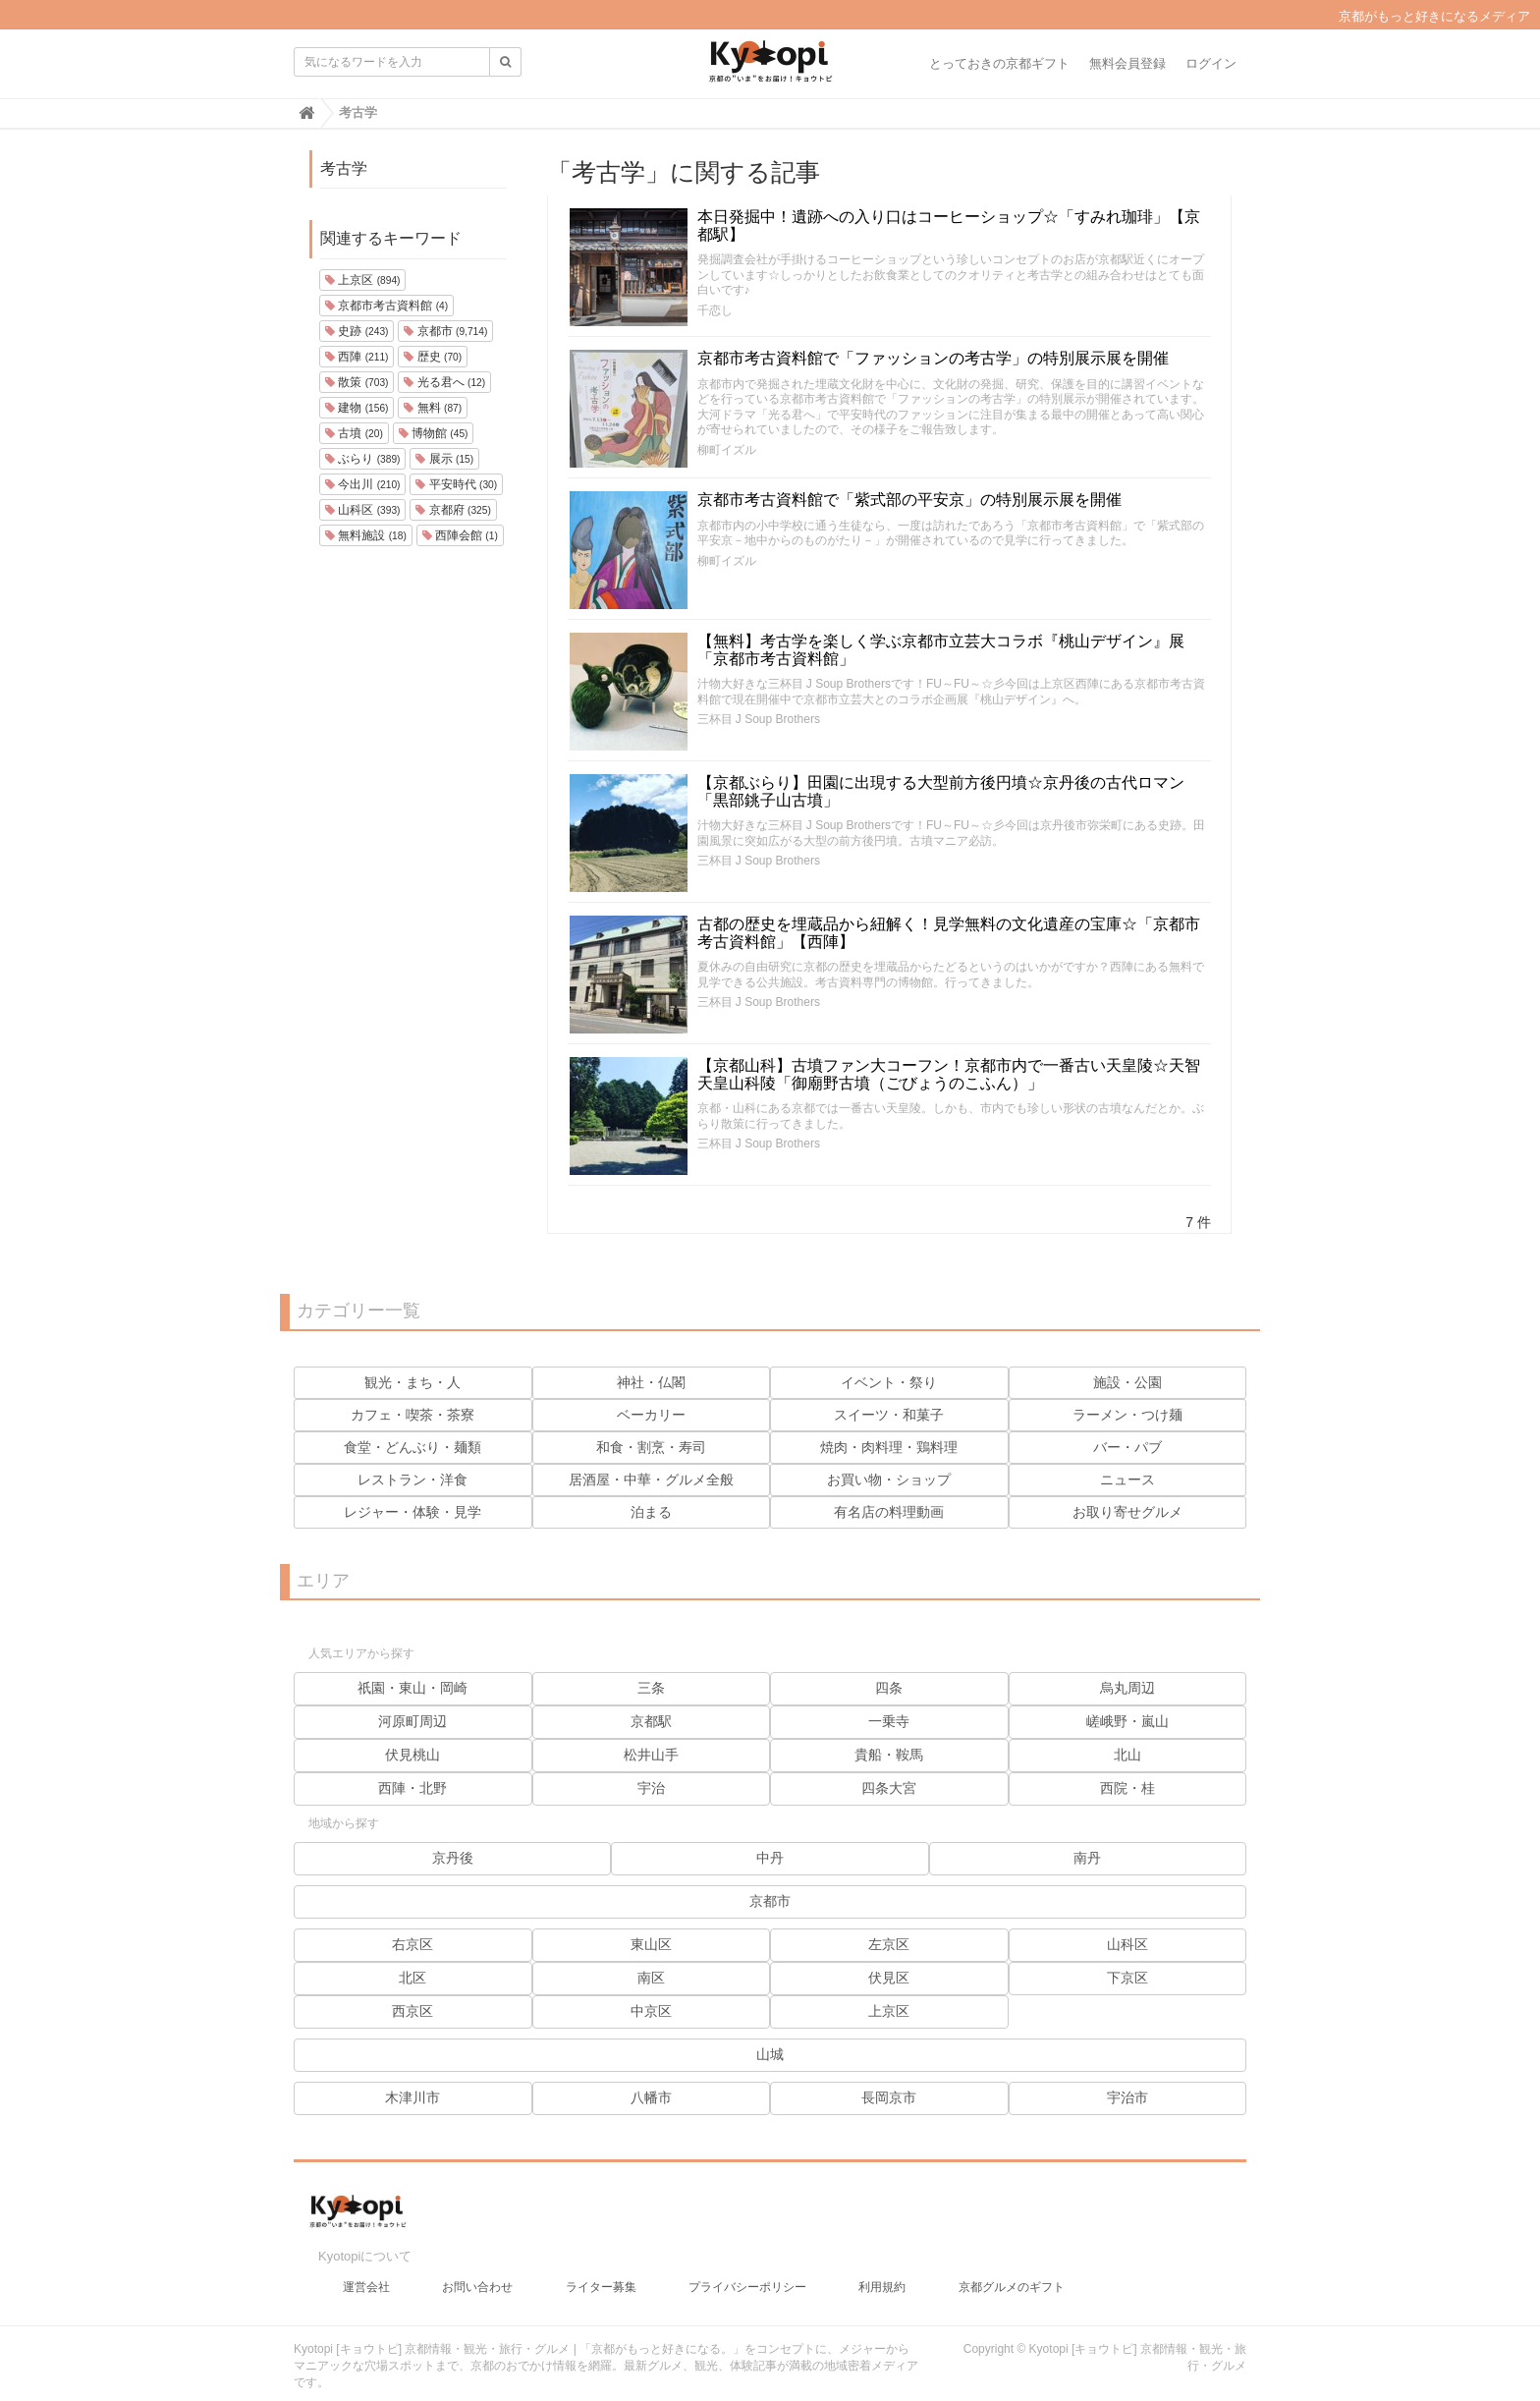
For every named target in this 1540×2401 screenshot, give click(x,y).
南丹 (1087, 1858)
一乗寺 (888, 1721)
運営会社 (366, 2277)
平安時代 (456, 484)
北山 (1127, 1754)
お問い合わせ (477, 2277)
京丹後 (452, 1858)
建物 (356, 408)
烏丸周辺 (1127, 1688)
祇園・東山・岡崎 (413, 1688)
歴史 (433, 356)
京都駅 (651, 1721)
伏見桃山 (412, 1754)
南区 (651, 1977)
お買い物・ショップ (889, 1479)
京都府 (452, 510)
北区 (412, 1977)
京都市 (445, 331)
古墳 (354, 433)
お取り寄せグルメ (1127, 1512)
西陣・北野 (412, 1788)
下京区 (1127, 1977)
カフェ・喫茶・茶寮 (412, 1415)
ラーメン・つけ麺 (1127, 1415)
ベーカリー (651, 1415)
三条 (651, 1688)
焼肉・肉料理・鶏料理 (889, 1447)
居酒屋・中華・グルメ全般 (651, 1479)
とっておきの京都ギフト (999, 63)
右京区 (412, 1944)
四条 (889, 1688)
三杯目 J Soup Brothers (758, 719)
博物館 (433, 433)
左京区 (888, 1944)
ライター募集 (601, 2277)
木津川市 (412, 2097)
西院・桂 (1127, 1788)
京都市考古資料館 (386, 305)
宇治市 (1127, 2097)
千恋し (715, 310)
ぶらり (362, 459)
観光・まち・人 (412, 1382)
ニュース (1127, 1479)
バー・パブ (1127, 1447)
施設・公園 (1127, 1382)
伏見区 (888, 1977)
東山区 (651, 1944)
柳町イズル (726, 450)
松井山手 (651, 1754)
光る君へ (444, 382)
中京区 (651, 2011)
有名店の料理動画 (889, 1512)
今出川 (362, 484)
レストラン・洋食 (413, 1479)
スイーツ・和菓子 (889, 1415)
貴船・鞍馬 (888, 1754)
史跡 (356, 331)
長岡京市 (888, 2097)
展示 (444, 459)
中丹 (770, 1858)
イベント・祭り (889, 1382)
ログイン (1211, 63)
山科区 (362, 510)
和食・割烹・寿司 (651, 1447)
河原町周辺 (412, 1721)
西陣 (356, 356)
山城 (770, 2054)
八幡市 (651, 2097)
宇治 (651, 1788)
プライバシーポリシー (747, 2277)
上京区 (362, 280)
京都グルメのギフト (1012, 2277)
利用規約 (882, 2277)
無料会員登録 (1127, 63)
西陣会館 (460, 535)
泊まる (651, 1512)
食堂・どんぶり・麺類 (412, 1447)
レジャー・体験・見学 (412, 1512)
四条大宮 (888, 1788)
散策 (356, 382)
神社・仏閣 (651, 1382)
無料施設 (366, 535)
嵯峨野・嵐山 (1127, 1721)
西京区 (412, 2011)
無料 (433, 408)
